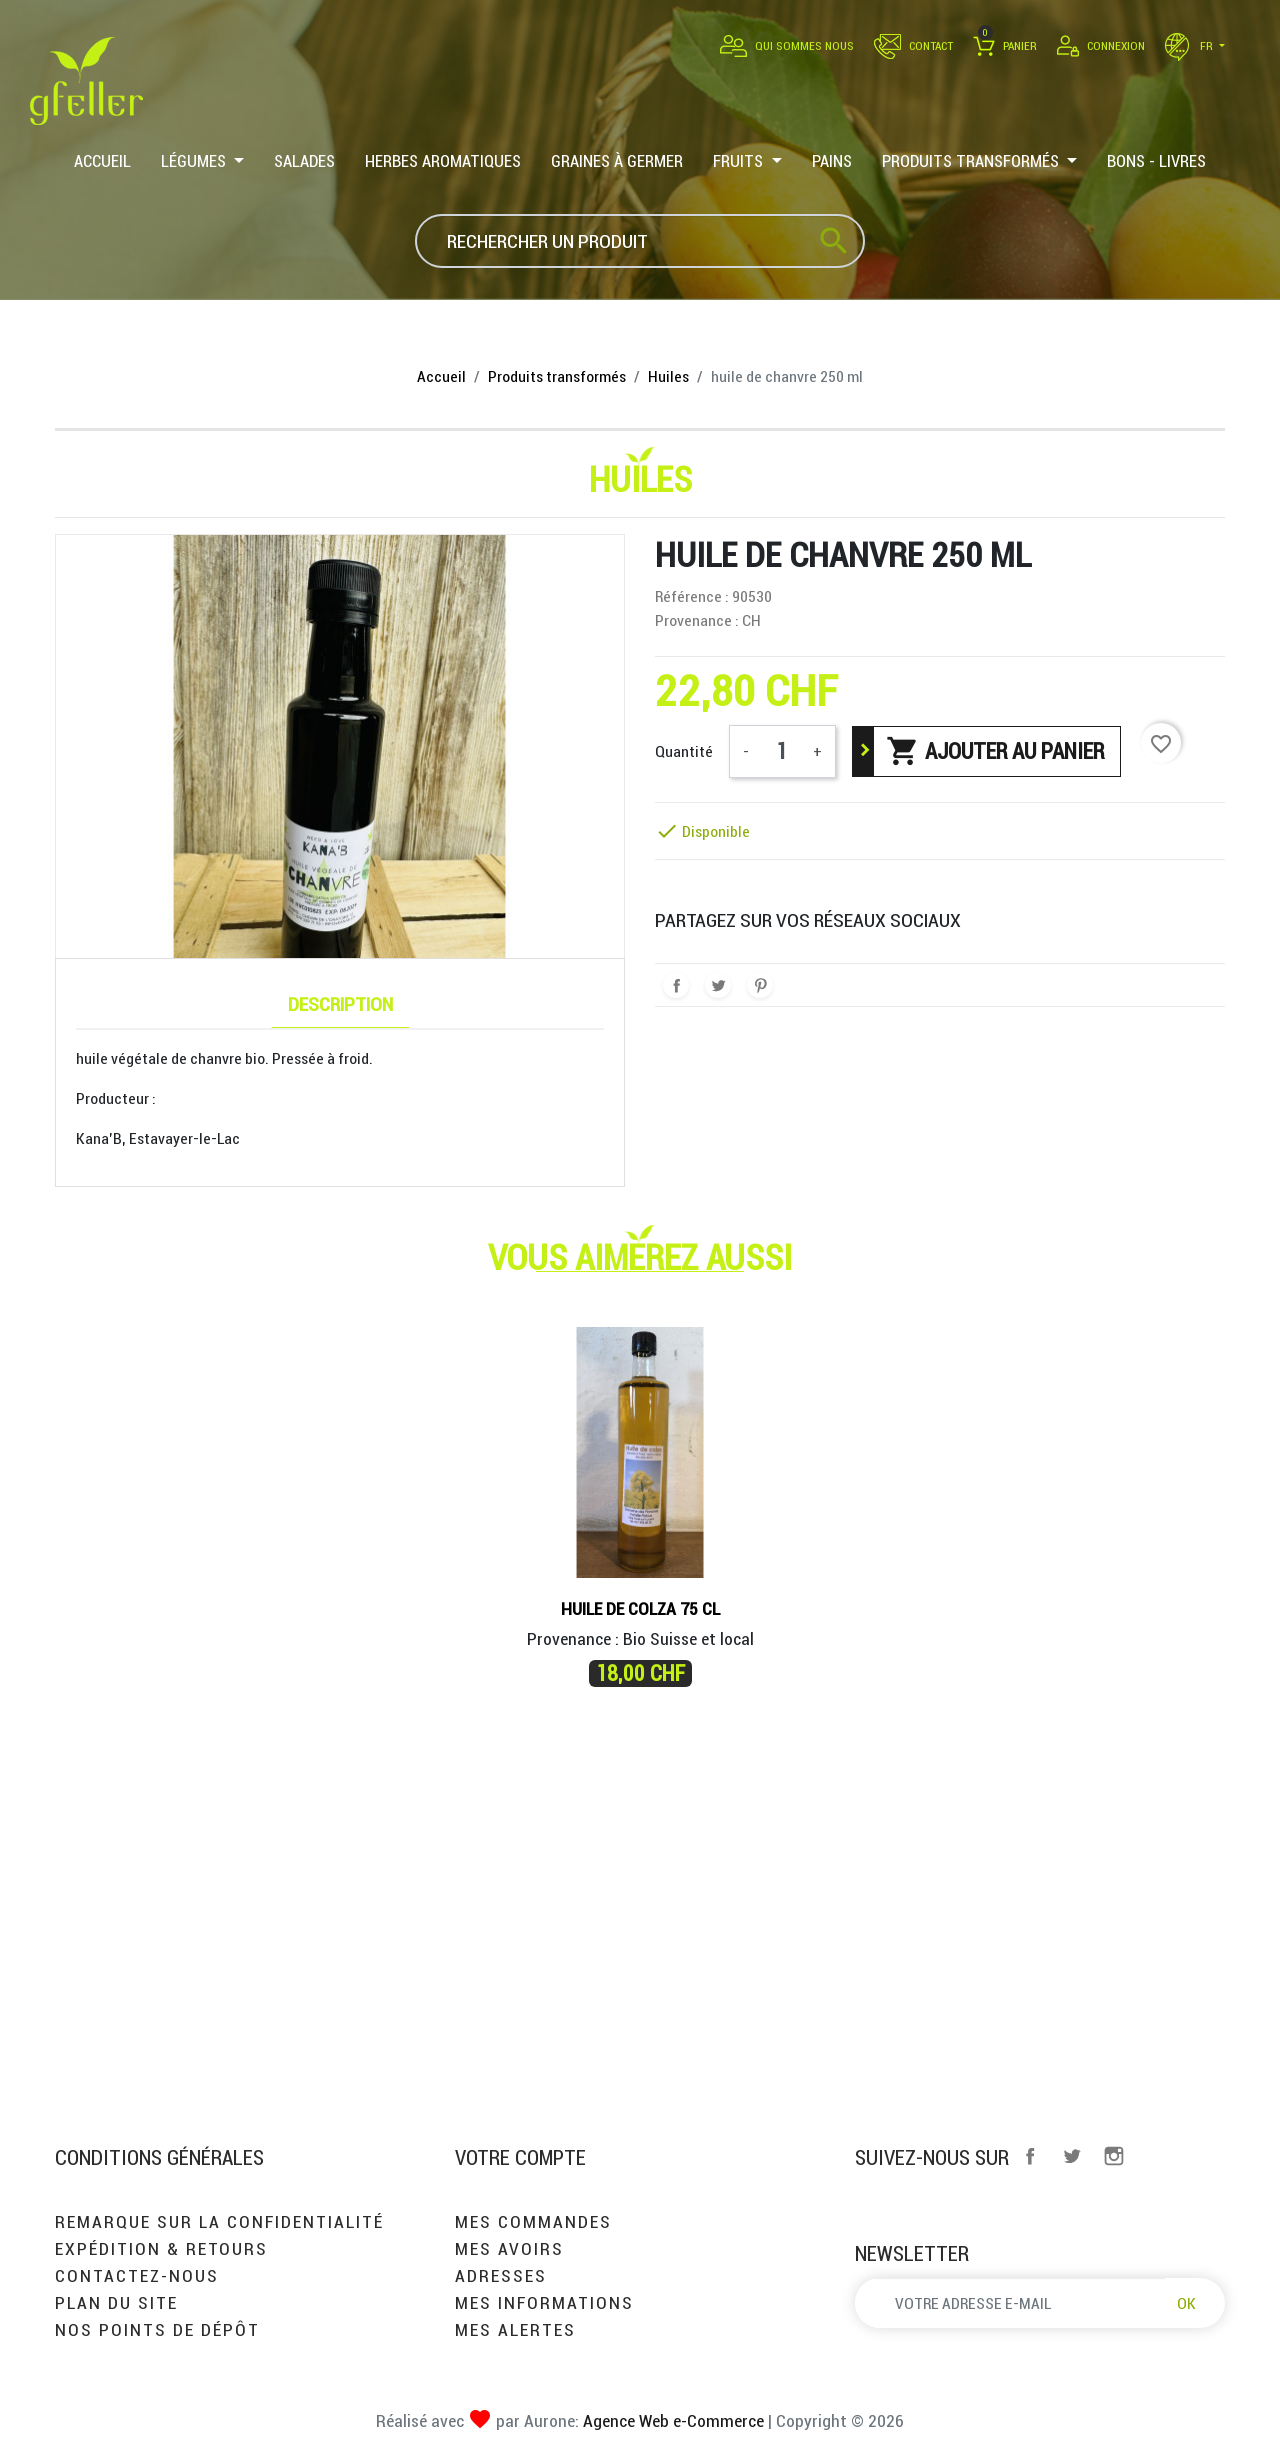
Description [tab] (340, 1003)
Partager (676, 985)
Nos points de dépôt (157, 2329)
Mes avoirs (509, 2248)
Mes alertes (515, 2329)
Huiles (640, 479)
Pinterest (760, 985)
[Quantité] (781, 751)
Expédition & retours (161, 2248)
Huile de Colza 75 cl (640, 1608)
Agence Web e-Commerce (671, 2420)
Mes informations (544, 2302)
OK (1186, 2303)
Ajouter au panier (995, 751)
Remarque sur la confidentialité (219, 2221)
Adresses (501, 2275)
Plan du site (116, 2302)
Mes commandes (533, 2221)
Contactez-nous (137, 2275)
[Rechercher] (640, 241)
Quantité (684, 751)
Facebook (1030, 2156)
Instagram (1114, 2156)
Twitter (1072, 2156)
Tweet (718, 985)
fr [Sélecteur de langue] (1190, 45)
